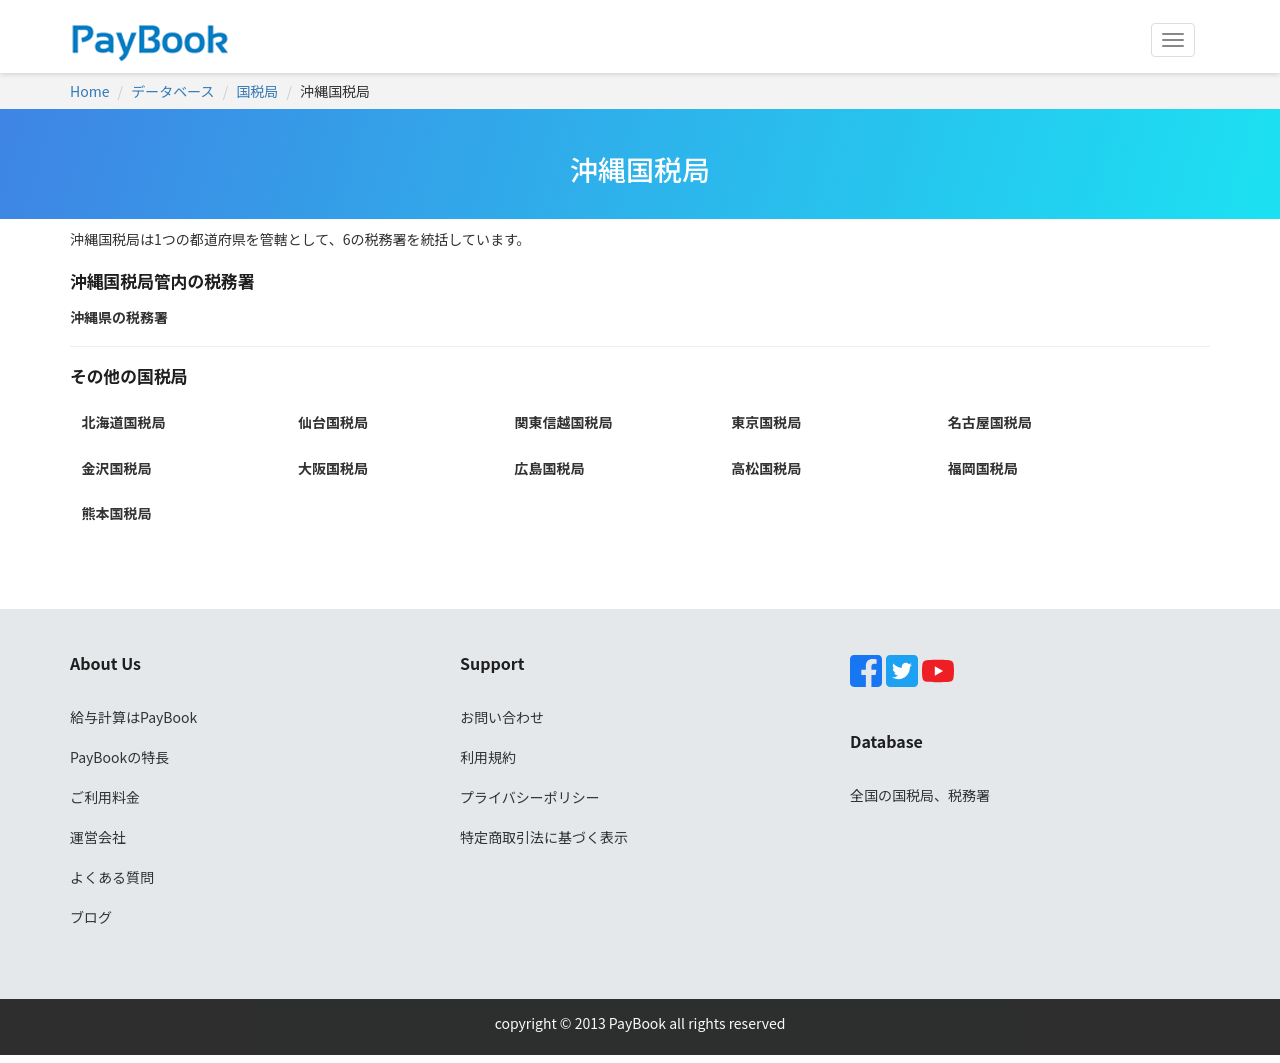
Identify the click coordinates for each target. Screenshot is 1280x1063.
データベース (172, 91)
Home (89, 91)
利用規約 (488, 757)
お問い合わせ (502, 717)
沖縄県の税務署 (119, 317)
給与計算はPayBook (133, 717)
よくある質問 (112, 877)
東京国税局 (766, 422)
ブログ (91, 917)
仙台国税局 (333, 422)
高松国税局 (766, 468)
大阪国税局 (333, 468)
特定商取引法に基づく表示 (544, 837)
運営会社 (98, 837)
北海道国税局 (123, 422)
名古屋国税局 (990, 422)
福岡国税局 (983, 468)
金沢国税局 (116, 468)
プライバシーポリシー (530, 797)
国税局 (257, 91)
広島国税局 (550, 468)
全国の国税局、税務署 (920, 795)
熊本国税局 (116, 513)
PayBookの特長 (119, 757)
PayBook (636, 1023)
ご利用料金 (105, 797)
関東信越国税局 (564, 422)
